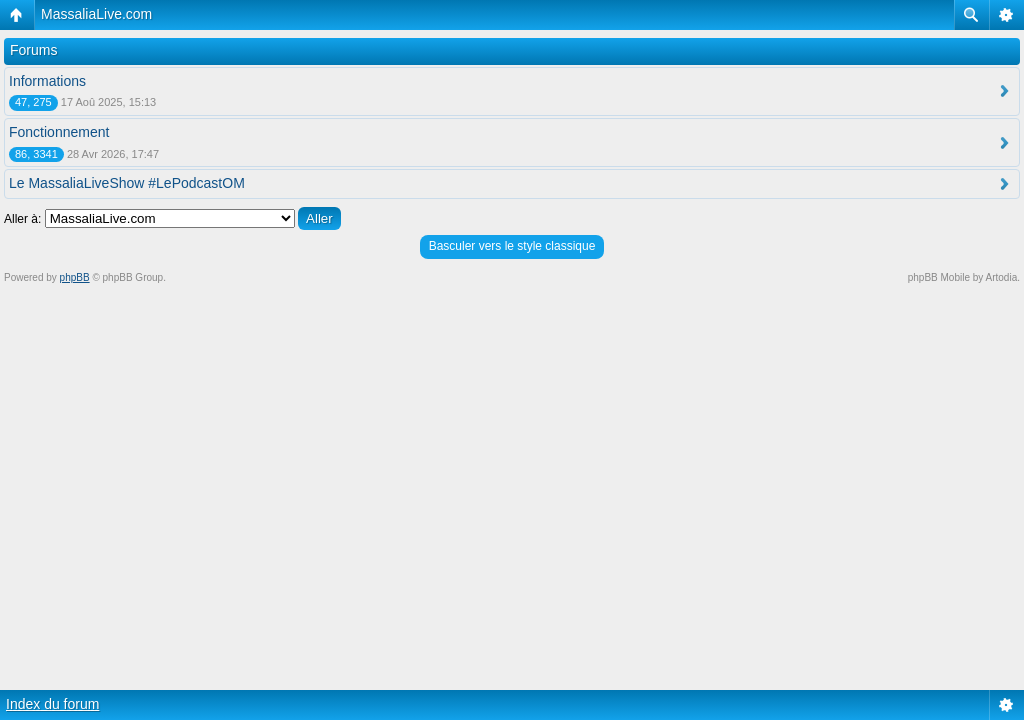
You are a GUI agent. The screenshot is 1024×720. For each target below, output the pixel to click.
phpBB (75, 277)
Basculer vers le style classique (512, 246)
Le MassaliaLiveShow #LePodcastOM (127, 183)
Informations (47, 81)
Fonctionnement (59, 132)
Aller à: (22, 219)
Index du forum (52, 704)
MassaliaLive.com (96, 14)
